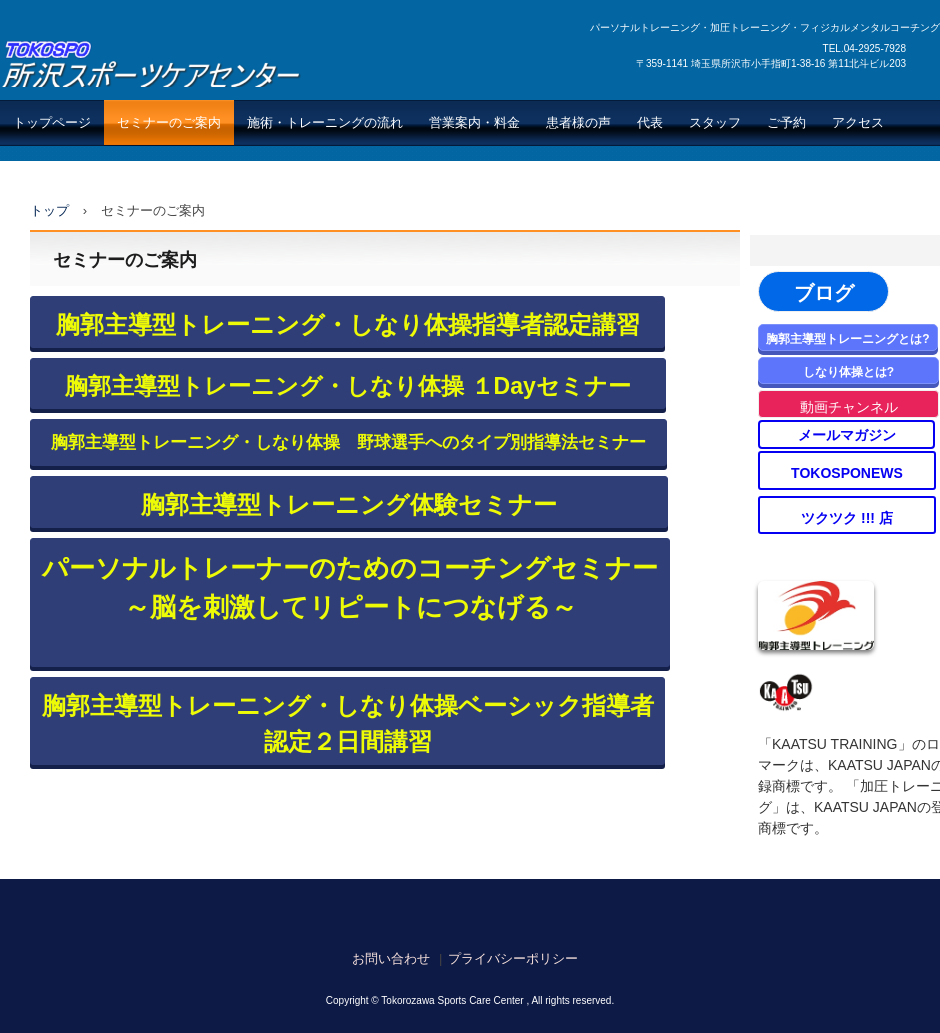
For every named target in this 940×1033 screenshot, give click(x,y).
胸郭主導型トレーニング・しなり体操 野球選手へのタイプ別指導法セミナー (348, 442)
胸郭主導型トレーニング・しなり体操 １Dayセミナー (348, 386)
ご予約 (786, 122)
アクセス (858, 122)
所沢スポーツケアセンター (151, 63)
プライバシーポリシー (513, 958)
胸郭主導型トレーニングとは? (847, 339)
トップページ (52, 122)
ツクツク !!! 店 (847, 518)
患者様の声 (578, 122)
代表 (650, 122)
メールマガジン (847, 435)
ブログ (824, 293)
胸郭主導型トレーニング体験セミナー (349, 504)
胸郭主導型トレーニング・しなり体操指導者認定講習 (348, 324)
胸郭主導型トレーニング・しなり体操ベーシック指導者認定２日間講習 (348, 723)
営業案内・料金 (474, 122)
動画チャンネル (849, 407)
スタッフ (715, 122)
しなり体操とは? (848, 372)
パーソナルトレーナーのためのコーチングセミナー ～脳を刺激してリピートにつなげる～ (350, 587)
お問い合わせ (391, 958)
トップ (49, 210)
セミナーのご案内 (169, 122)
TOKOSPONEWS (847, 473)
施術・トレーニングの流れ (325, 122)
